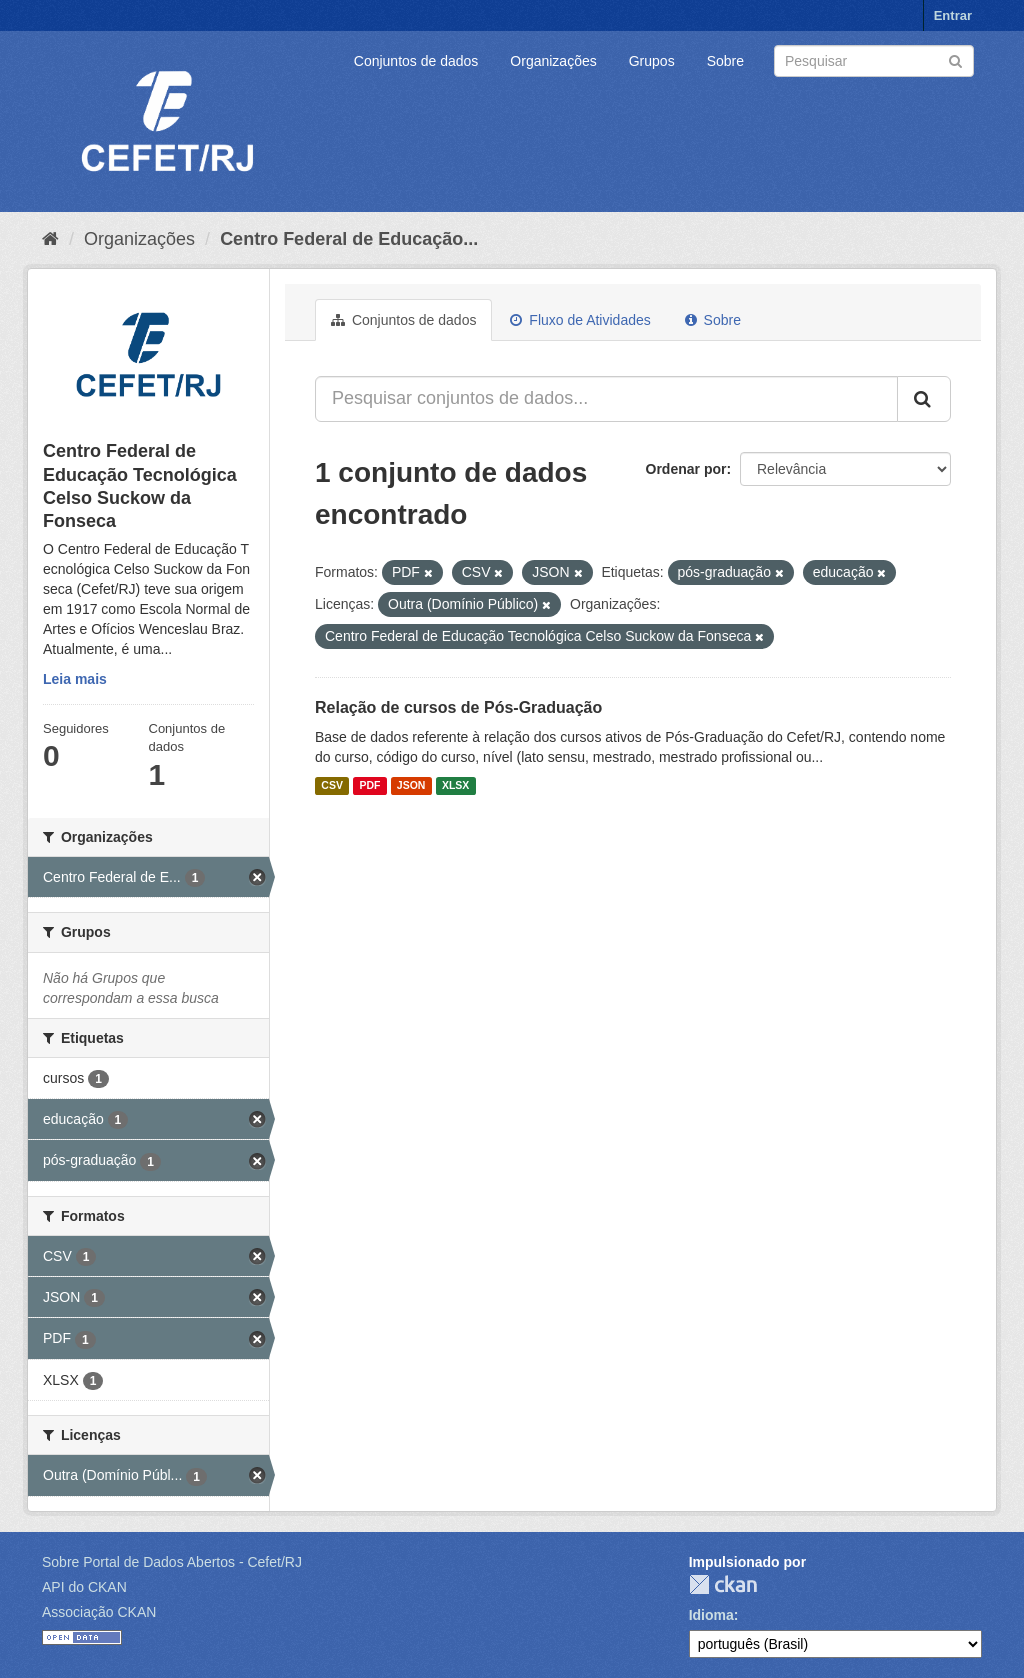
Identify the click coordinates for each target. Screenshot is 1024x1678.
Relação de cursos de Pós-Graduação (458, 707)
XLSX (455, 786)
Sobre (725, 61)
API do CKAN (84, 1587)
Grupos (652, 61)
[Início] (50, 239)
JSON (411, 786)
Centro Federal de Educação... (349, 239)
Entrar (953, 15)
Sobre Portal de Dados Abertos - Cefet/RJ (172, 1562)
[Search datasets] (874, 61)
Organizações (553, 61)
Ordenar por (686, 469)
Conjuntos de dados (416, 61)
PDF (369, 786)
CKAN (723, 1584)
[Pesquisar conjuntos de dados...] (606, 399)
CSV (332, 786)
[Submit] (955, 59)
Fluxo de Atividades (580, 320)
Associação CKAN (99, 1612)
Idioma (711, 1615)
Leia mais (75, 679)
